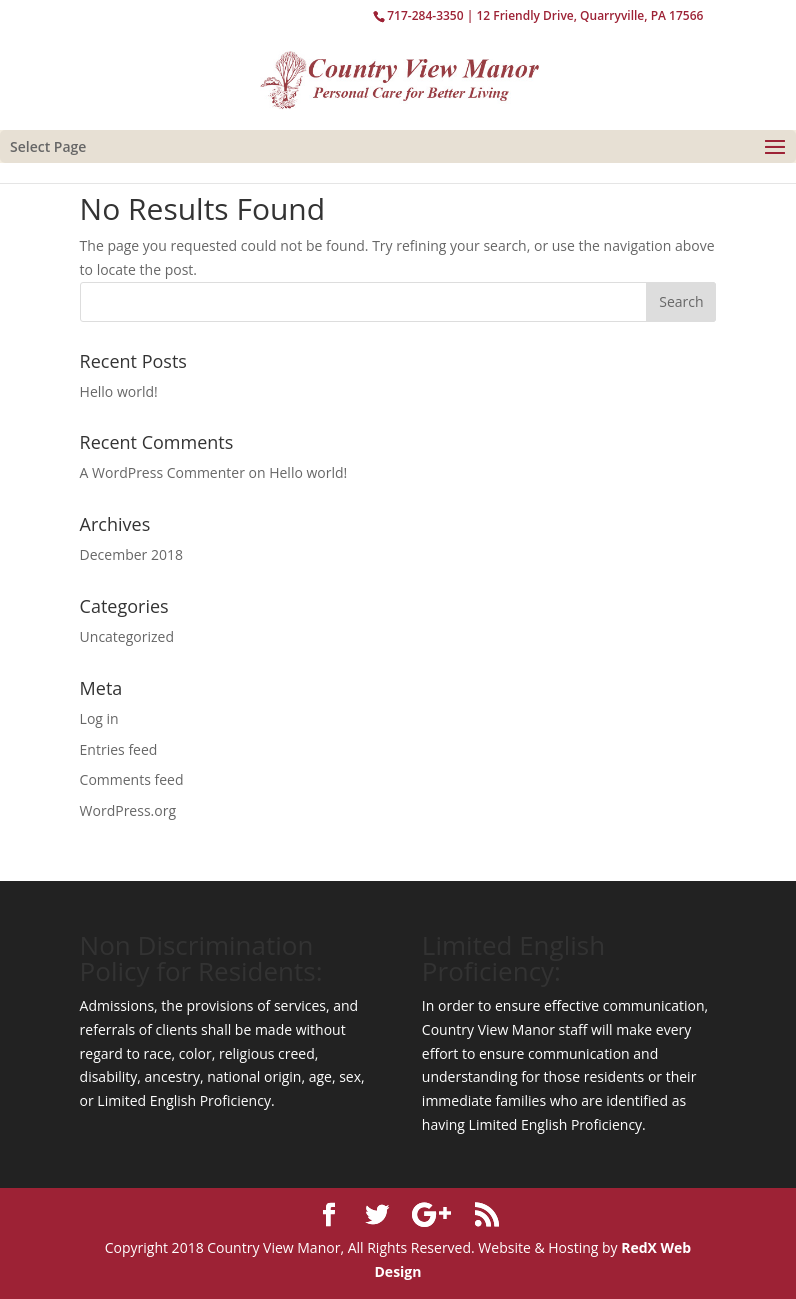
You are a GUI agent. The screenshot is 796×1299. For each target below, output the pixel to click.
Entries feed (119, 749)
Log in (99, 718)
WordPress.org (128, 810)
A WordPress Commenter (162, 472)
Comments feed (132, 779)
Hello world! (119, 391)
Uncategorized (127, 636)
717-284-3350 (425, 15)
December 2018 (131, 554)
